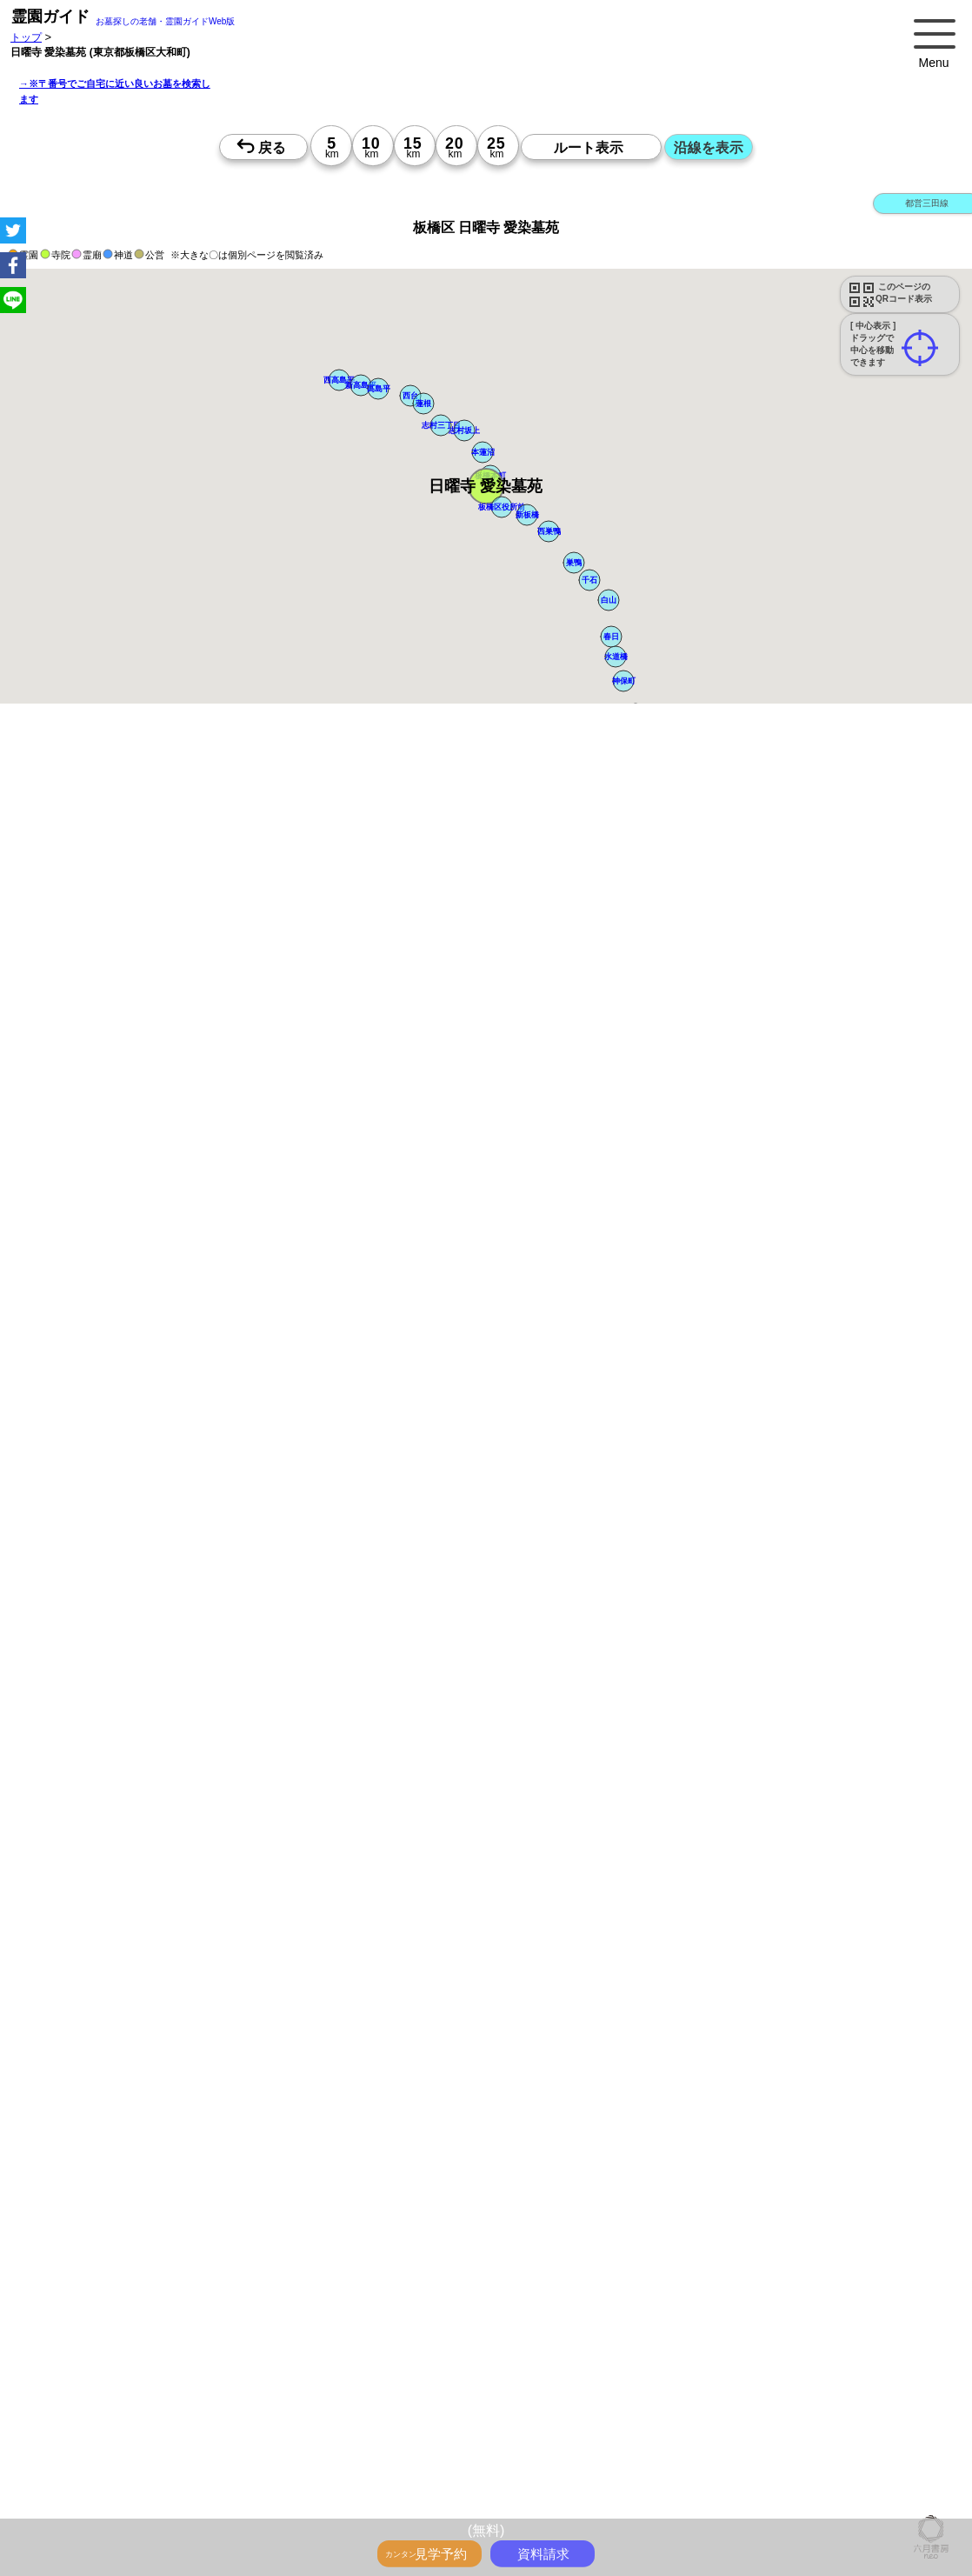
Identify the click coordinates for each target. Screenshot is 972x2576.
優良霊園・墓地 (80, 2280)
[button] (486, 486)
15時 (525, 1940)
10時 (525, 1898)
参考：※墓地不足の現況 (477, 1463)
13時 (525, 1919)
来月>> (584, 1751)
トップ (26, 37)
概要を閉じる (237, 1009)
